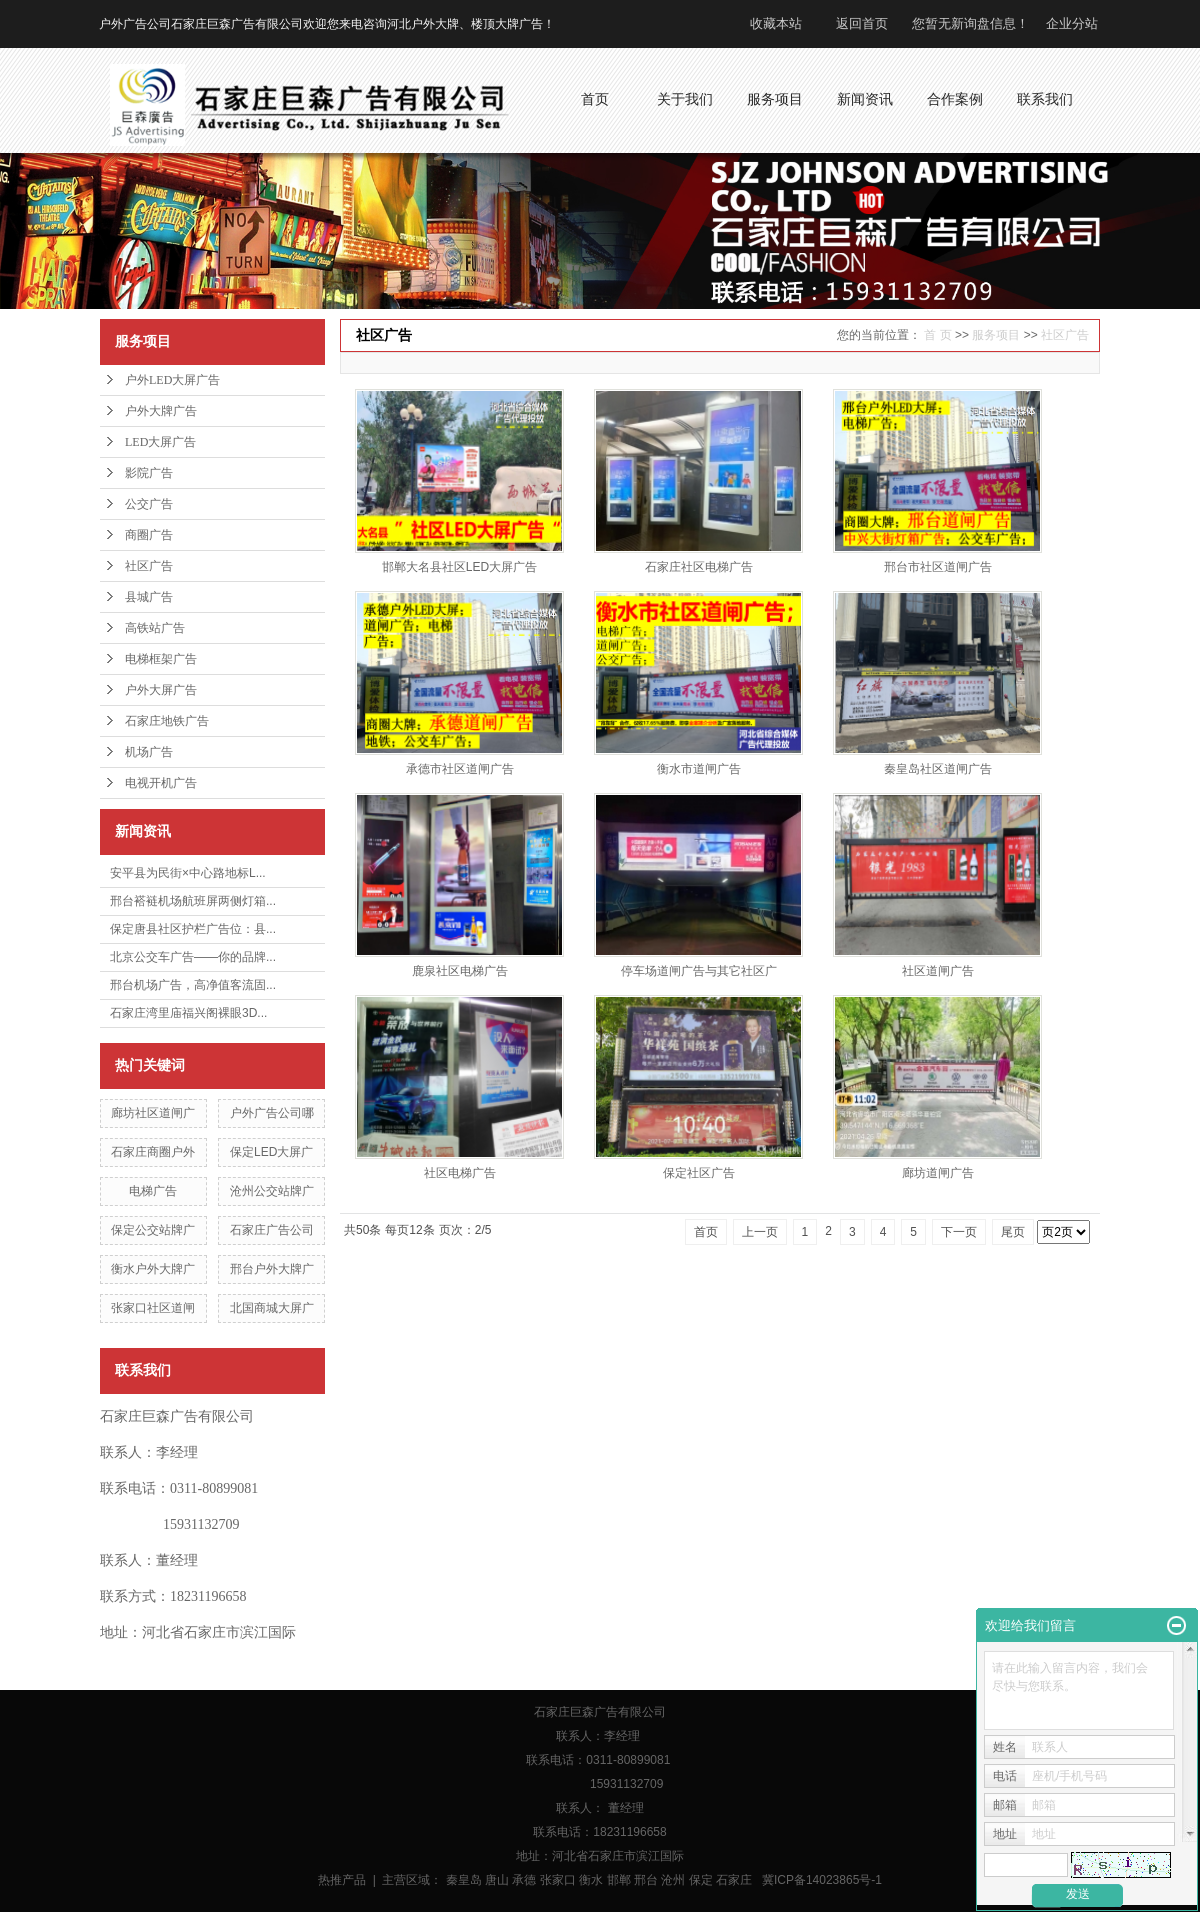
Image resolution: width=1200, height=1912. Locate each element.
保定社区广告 (699, 1173)
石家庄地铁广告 (167, 721)
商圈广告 (149, 535)
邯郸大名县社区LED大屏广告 (459, 567)
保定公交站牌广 (153, 1230)
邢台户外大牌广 (272, 1269)
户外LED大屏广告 (172, 380)
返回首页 (862, 23)
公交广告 (149, 504)
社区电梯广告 (460, 1173)
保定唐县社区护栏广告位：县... (193, 929)
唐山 (497, 1880)
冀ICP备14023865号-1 (822, 1880)
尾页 (1013, 1232)
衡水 (591, 1880)
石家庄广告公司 (272, 1230)
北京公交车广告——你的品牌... (193, 957)
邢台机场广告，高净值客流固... (193, 985)
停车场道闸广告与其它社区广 (699, 971)
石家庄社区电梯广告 (699, 567)
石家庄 (734, 1880)
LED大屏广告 (160, 442)
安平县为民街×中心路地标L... (188, 873)
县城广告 (149, 597)
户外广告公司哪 (272, 1113)
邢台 (646, 1880)
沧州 (673, 1880)
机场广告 (149, 752)
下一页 (959, 1232)
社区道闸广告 (938, 971)
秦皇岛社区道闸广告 (938, 769)
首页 (706, 1232)
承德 (524, 1880)
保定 (701, 1880)
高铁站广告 (155, 628)
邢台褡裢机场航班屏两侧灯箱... (193, 901)
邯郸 (619, 1880)
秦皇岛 (464, 1880)
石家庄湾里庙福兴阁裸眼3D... (188, 1013)
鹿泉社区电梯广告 (460, 971)
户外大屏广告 (161, 690)
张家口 (558, 1880)
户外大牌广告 (161, 411)
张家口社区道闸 (153, 1308)
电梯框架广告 (161, 659)
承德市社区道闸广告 (460, 769)
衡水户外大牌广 (153, 1269)
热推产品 (342, 1880)
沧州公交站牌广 (272, 1191)
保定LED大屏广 (271, 1152)
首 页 (937, 335)
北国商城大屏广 (272, 1308)
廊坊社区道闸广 (153, 1113)
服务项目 (996, 335)
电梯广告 (153, 1191)
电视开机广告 (161, 783)
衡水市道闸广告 (699, 769)
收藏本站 (776, 23)
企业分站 (1072, 23)
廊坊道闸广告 (938, 1173)
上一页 (760, 1232)
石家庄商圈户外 (153, 1152)
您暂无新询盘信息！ (970, 23)
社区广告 (149, 566)
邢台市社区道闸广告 (938, 567)
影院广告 (149, 473)
